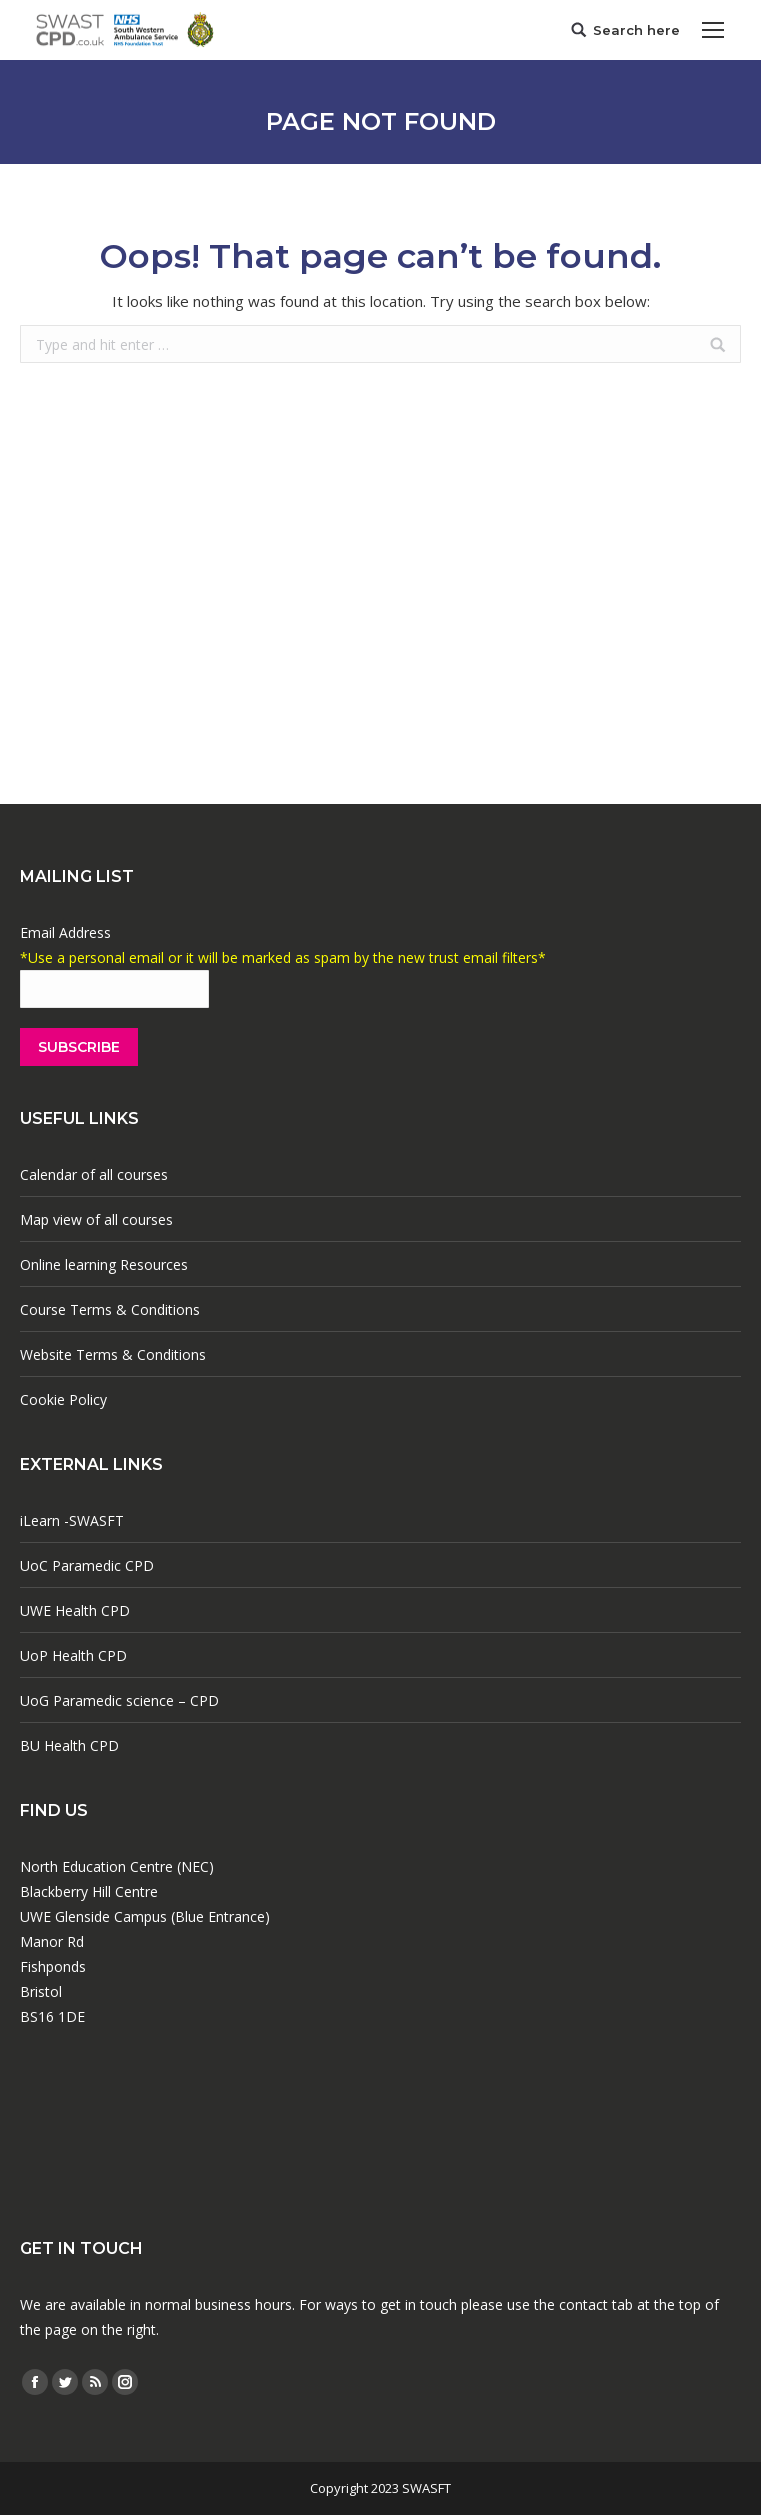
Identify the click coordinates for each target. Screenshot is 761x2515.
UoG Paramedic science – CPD (119, 1700)
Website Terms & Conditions (113, 1354)
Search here (636, 30)
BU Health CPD (69, 1745)
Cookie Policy (63, 1399)
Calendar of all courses (94, 1174)
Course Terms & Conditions (110, 1309)
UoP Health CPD (73, 1655)
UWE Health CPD (75, 1610)
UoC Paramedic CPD (87, 1565)
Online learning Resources (104, 1264)
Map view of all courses (96, 1219)
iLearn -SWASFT (72, 1520)
